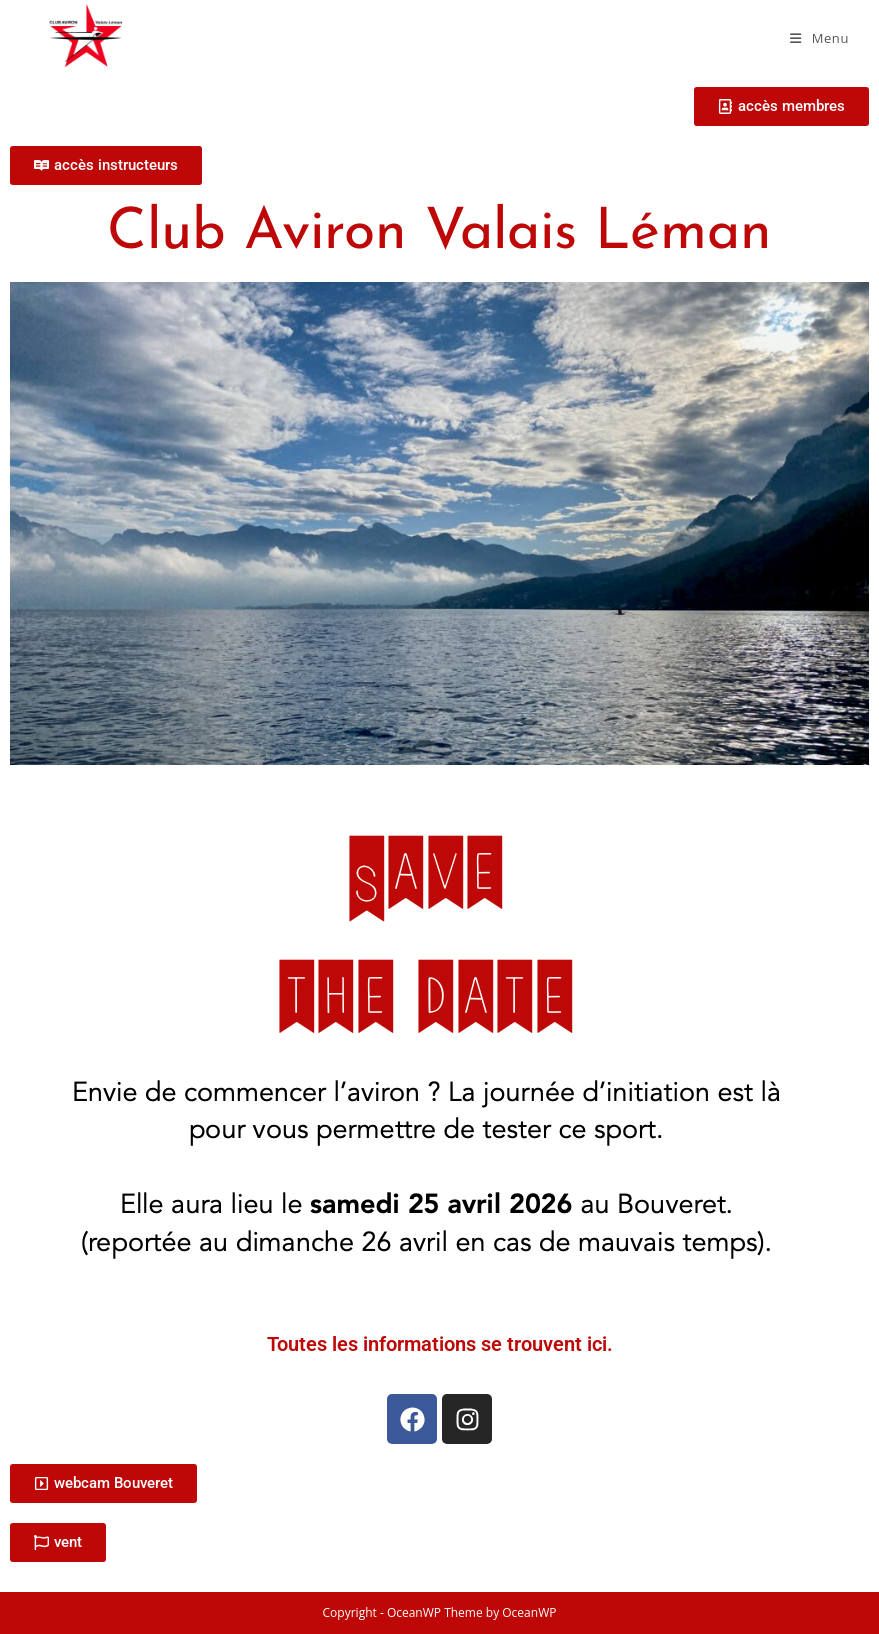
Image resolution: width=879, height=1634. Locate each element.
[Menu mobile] (819, 38)
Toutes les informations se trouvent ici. (440, 1344)
